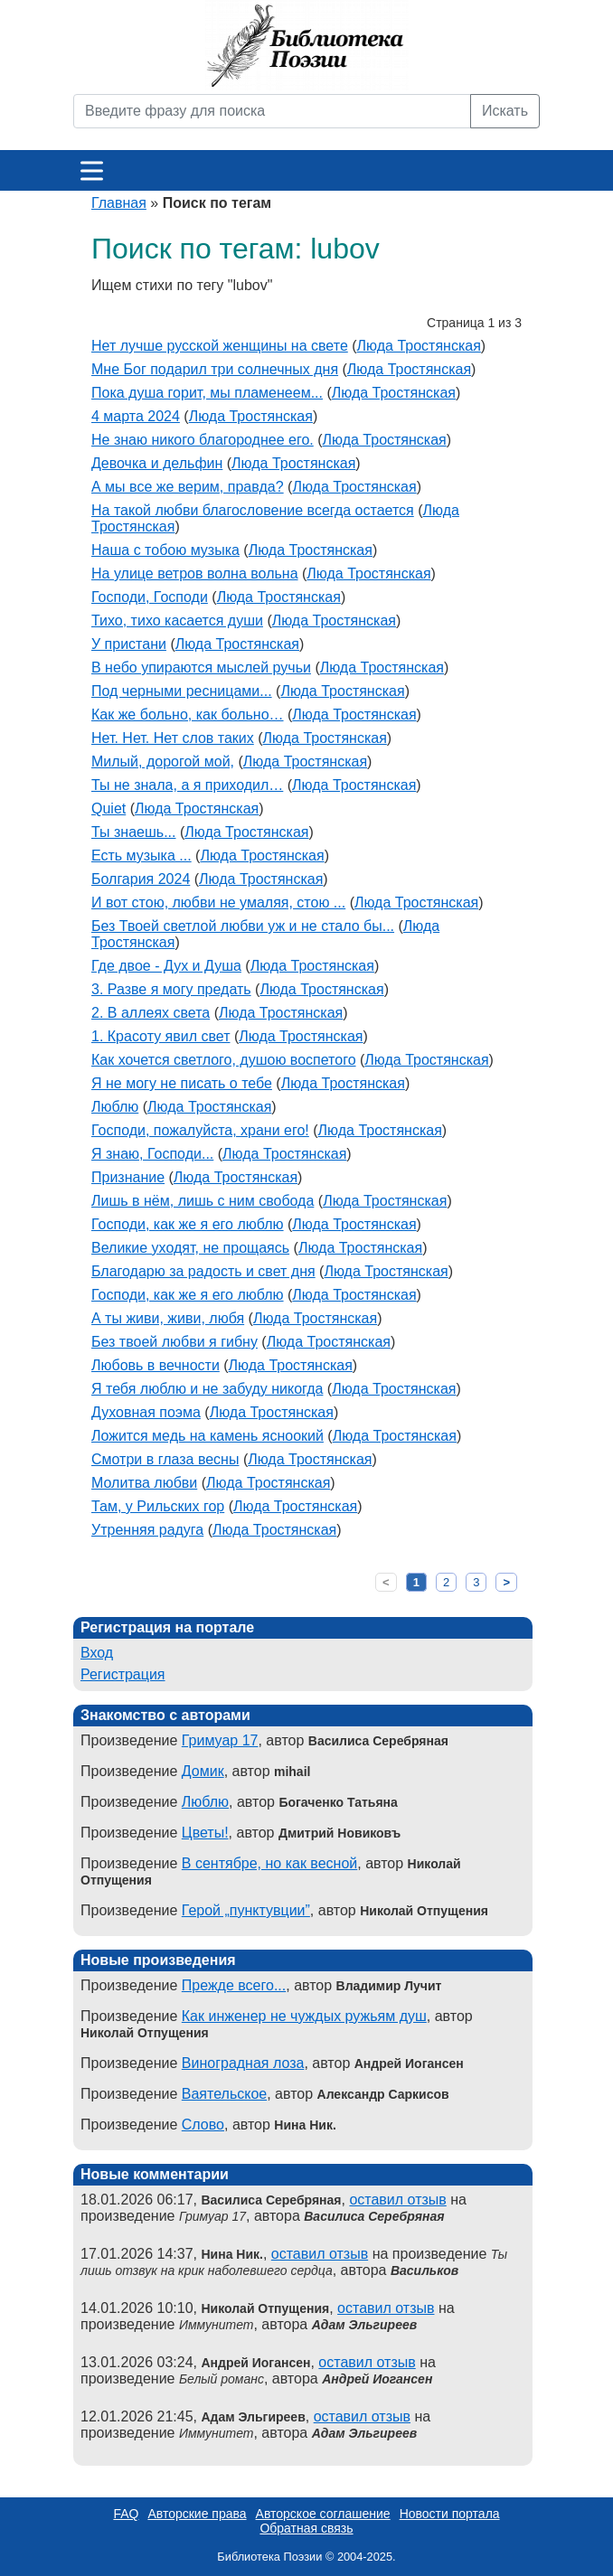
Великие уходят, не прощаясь (190, 1247)
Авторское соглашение (323, 2513)
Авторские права (196, 2513)
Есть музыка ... (141, 855)
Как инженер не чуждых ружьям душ (304, 2016)
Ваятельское (224, 2093)
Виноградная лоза (243, 2063)
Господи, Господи (149, 597)
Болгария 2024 (140, 879)
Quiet (108, 808)
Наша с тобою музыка (165, 550)
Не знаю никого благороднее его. (202, 439)
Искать (505, 110)
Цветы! (205, 1832)
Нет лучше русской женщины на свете (219, 345)
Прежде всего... (234, 1985)
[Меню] (91, 170)
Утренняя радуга (147, 1529)
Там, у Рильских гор (157, 1506)
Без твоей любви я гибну (174, 1341)
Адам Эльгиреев (364, 2324)
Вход (96, 1652)
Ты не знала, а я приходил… (187, 785)
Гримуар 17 (220, 1740)
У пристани (128, 644)
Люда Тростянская (419, 345)
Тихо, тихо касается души (177, 620)
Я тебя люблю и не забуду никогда (207, 1388)
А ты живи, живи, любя (167, 1318)
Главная (118, 203)
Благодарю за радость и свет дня (203, 1271)
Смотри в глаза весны (165, 1459)
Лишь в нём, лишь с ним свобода (202, 1200)
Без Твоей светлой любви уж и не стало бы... (242, 926)
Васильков (424, 2270)
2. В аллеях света (150, 1012)
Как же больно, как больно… (187, 714)
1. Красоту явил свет (160, 1036)
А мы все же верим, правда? (187, 486)
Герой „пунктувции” (246, 1910)
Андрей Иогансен (377, 2379)
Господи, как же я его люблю (187, 1224)
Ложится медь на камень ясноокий (207, 1435)
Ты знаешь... (133, 832)
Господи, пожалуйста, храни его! (200, 1130)
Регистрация (122, 1674)
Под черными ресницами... (181, 691)
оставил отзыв (397, 2199)
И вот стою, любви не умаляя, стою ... (218, 902)
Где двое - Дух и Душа (166, 965)
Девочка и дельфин (156, 463)
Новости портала (450, 2513)
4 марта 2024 (135, 416)
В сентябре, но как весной (269, 1863)
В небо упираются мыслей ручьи (201, 667)
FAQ (125, 2513)
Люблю (114, 1106)
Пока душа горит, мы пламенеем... (207, 392)
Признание (128, 1177)
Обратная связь (306, 2528)
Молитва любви (144, 1482)
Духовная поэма (146, 1412)
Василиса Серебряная (374, 2216)
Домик (203, 1771)
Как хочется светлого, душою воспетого (223, 1059)
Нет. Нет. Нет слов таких (172, 738)
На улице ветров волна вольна (194, 573)
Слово (203, 2124)
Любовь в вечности (155, 1365)
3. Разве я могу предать (171, 989)
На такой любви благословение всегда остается (252, 510)
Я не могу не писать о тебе (181, 1083)
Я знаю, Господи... (152, 1153)
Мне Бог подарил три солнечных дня (214, 369)
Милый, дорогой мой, (162, 761)
